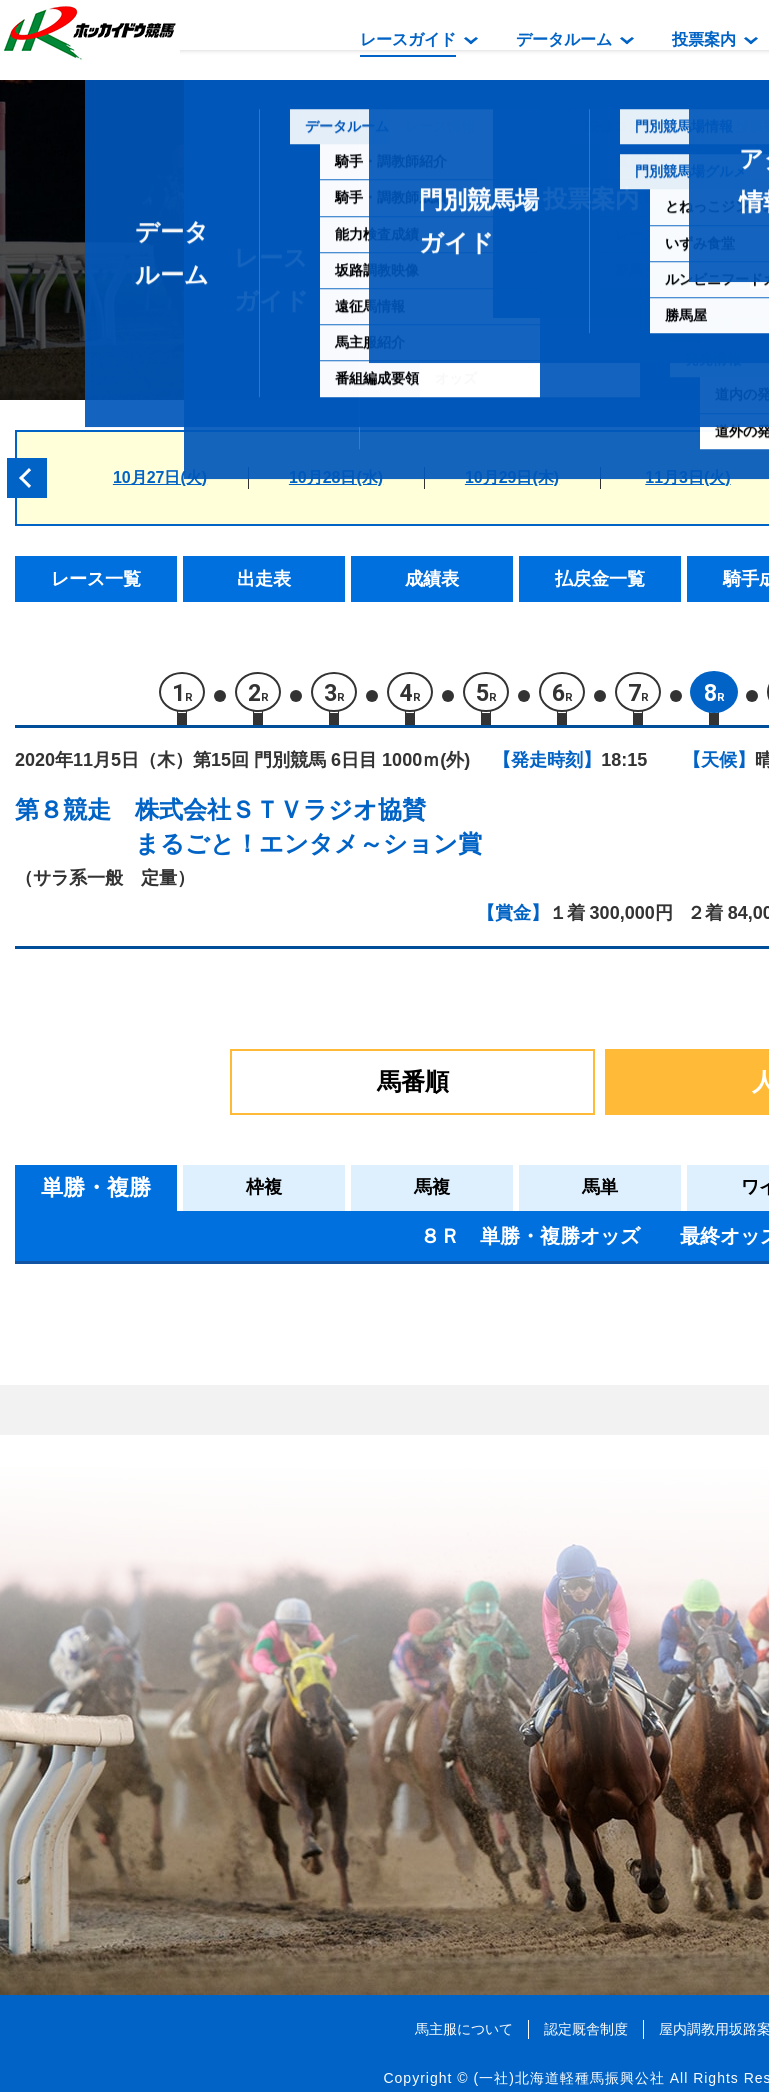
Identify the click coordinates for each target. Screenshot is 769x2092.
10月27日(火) (160, 477)
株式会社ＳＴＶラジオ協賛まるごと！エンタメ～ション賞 (308, 832)
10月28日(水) (336, 477)
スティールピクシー (226, 1561)
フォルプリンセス (218, 1646)
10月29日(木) (512, 477)
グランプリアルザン (226, 1731)
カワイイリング (209, 1391)
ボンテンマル (201, 1774)
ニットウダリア (209, 1349)
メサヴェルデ (201, 1604)
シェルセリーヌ (209, 1434)
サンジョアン (201, 1476)
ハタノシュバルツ (218, 1689)
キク (167, 1519)
